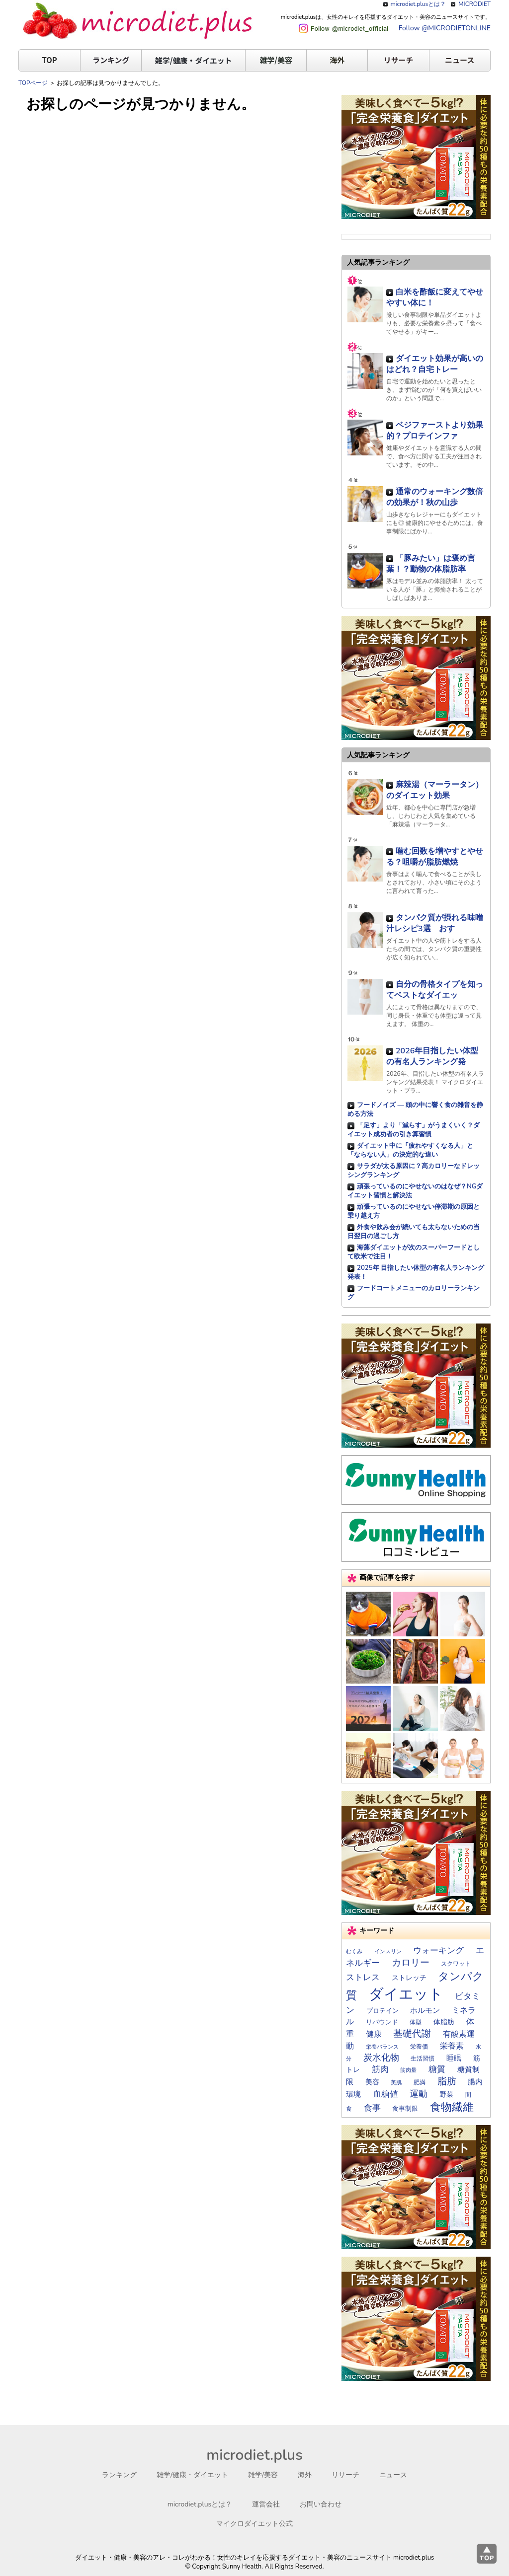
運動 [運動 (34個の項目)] (418, 2094)
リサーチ (399, 60)
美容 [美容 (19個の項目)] (372, 2082)
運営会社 (266, 2504)
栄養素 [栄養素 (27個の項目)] (452, 2046)
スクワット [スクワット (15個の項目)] (456, 1964)
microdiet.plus (254, 2455)
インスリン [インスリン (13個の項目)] (388, 1951)
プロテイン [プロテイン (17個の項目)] (382, 2010)
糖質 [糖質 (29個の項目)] (436, 2069)
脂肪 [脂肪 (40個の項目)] (446, 2081)
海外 (337, 60)
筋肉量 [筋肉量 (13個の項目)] (408, 2070)
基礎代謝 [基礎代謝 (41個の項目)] (412, 2033)
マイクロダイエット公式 (254, 2523)
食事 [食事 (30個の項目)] (372, 2108)
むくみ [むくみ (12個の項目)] (354, 1951)
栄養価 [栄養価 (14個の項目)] (419, 2047)
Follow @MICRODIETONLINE (445, 28)
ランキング (111, 60)
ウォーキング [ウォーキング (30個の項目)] (438, 1950)
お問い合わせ (320, 2504)
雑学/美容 (275, 60)
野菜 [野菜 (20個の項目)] (446, 2094)
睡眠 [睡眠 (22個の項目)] (453, 2058)
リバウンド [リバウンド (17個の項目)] (382, 2022)
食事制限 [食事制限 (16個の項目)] (405, 2108)
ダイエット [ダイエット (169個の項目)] (406, 1994)
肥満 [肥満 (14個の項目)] (419, 2082)
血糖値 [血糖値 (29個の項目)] (385, 2094)
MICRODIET (474, 4)
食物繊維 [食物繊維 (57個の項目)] (452, 2107)
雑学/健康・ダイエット (193, 60)
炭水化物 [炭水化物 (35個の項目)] (381, 2057)
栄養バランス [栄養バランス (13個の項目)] (382, 2047)
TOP (49, 60)
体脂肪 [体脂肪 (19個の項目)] (443, 2022)
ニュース (459, 60)
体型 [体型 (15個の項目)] (416, 2022)
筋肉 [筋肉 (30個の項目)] (380, 2069)
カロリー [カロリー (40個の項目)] (410, 1962)
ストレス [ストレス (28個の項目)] (363, 1977)
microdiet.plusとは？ (418, 4)
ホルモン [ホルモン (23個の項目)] (425, 2010)
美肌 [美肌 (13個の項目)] (396, 2082)
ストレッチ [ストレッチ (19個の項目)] (409, 1978)
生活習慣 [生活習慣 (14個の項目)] (422, 2058)
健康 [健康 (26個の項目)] (374, 2034)
